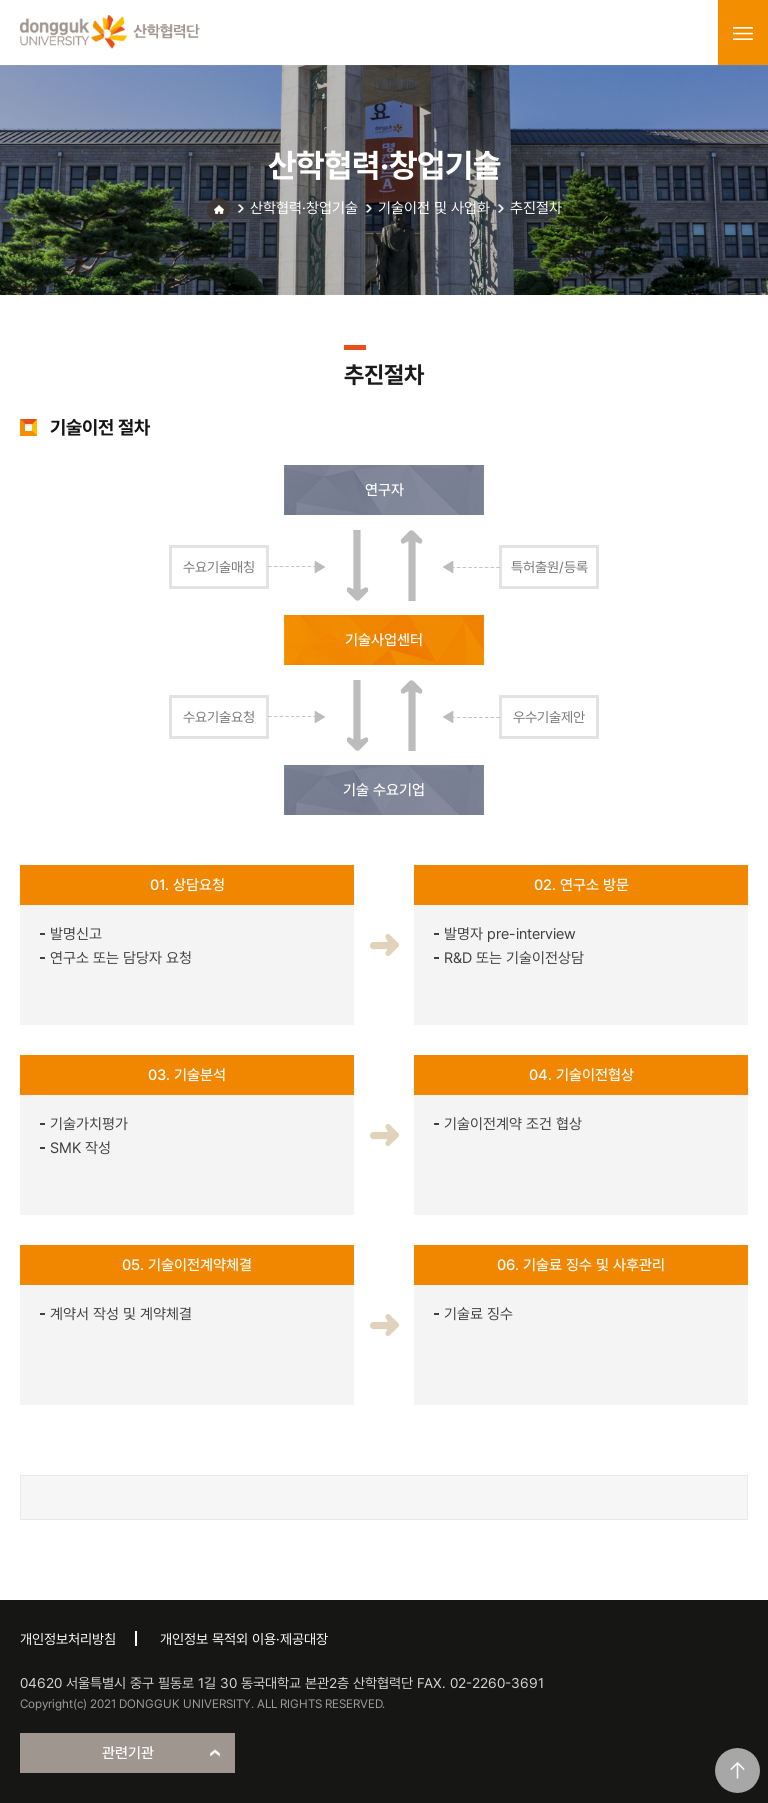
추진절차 (536, 208)
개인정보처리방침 (68, 1639)
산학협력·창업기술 (304, 208)
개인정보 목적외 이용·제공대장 (244, 1639)
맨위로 (737, 1770)
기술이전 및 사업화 (434, 208)
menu (743, 33)
